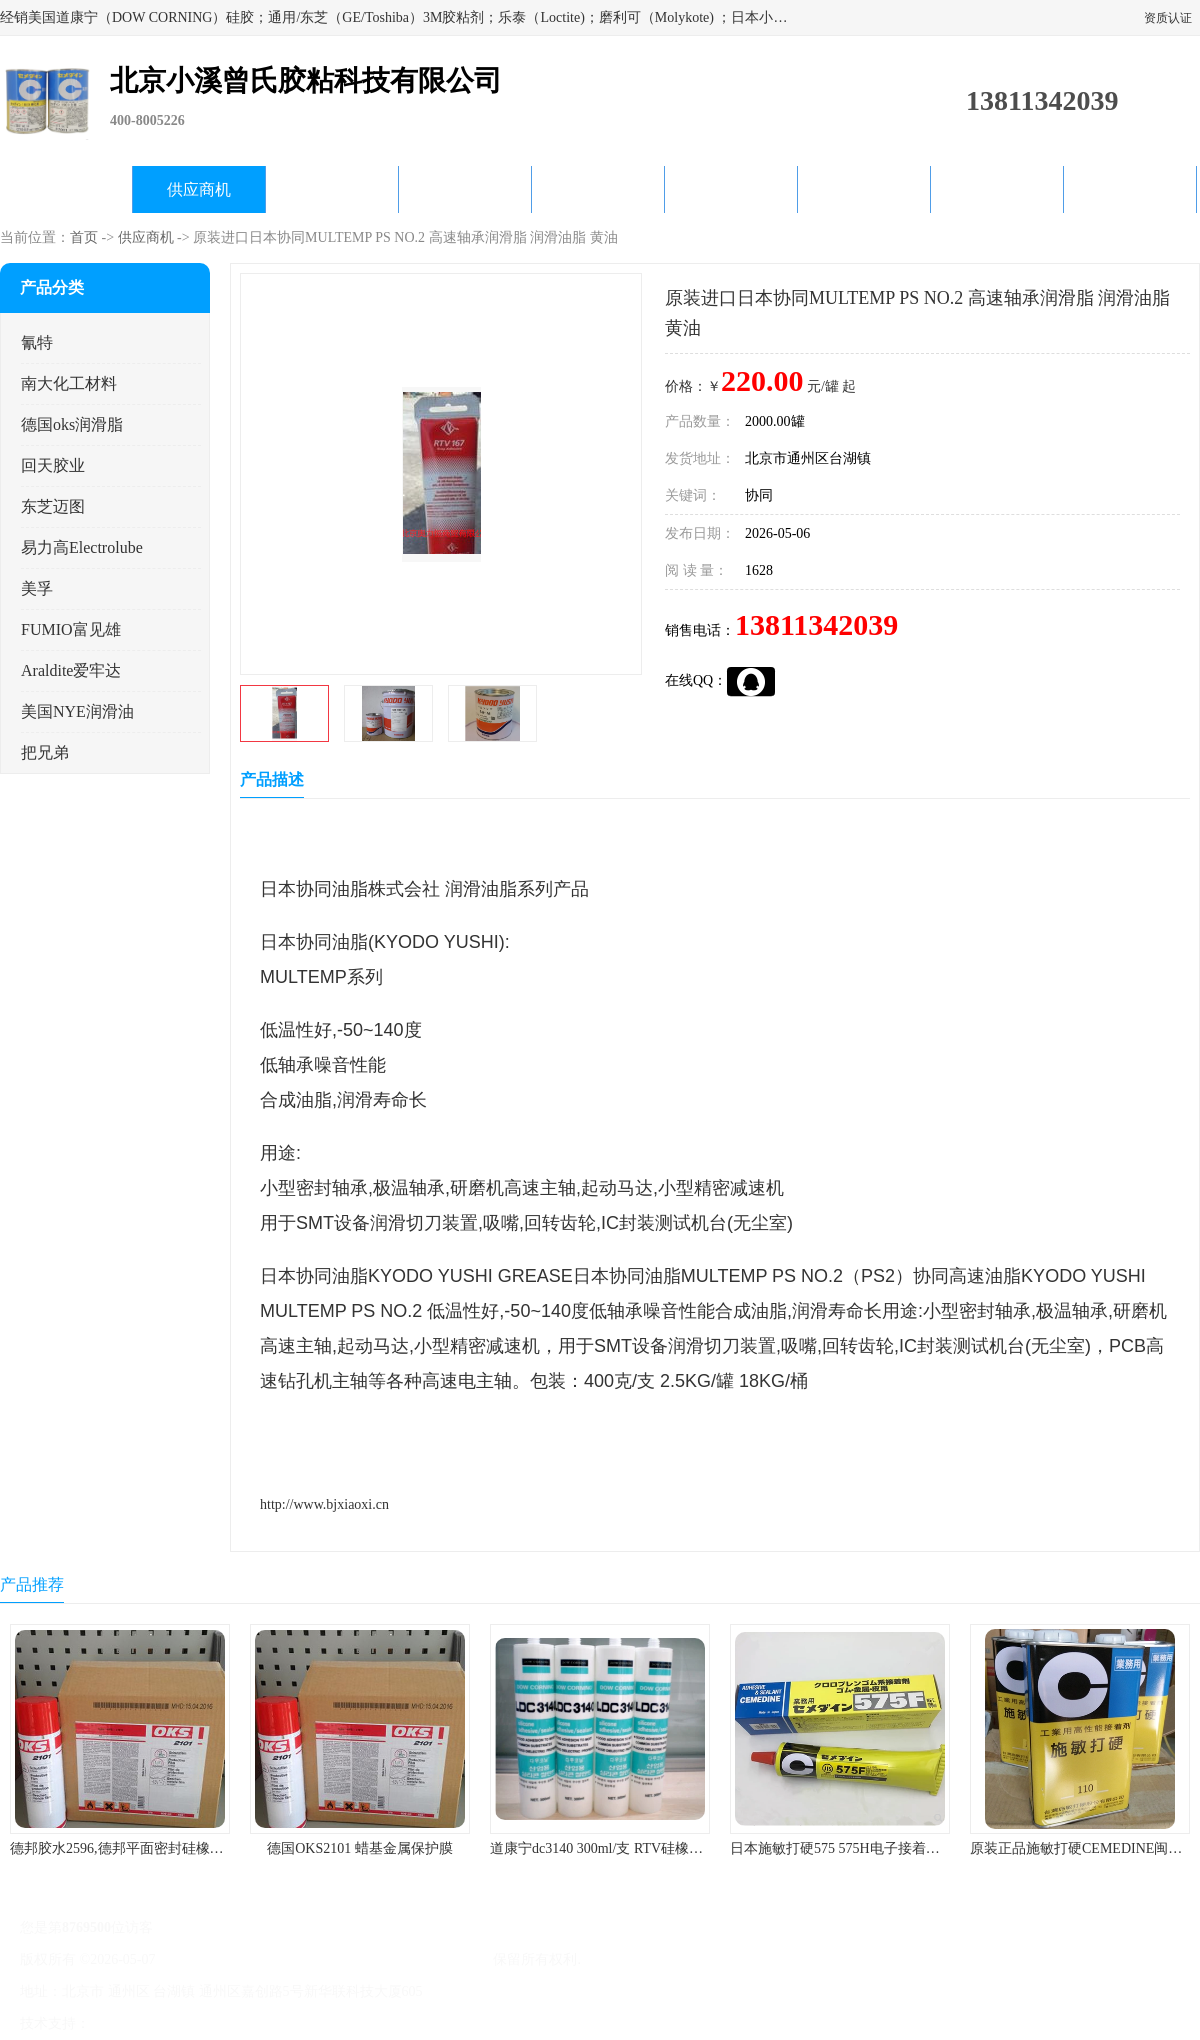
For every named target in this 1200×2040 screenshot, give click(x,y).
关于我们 (465, 189)
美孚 (37, 588)
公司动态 (598, 189)
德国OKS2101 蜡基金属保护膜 (360, 1848)
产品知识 (731, 189)
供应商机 (199, 189)
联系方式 (1130, 189)
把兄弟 (45, 752)
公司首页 (66, 189)
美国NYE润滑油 (77, 711)
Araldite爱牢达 (71, 670)
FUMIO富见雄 (71, 629)
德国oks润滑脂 (72, 424)
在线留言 (997, 189)
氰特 (37, 342)
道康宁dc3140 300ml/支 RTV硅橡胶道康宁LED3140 (645, 1848)
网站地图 (328, 2023)
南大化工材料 (69, 383)
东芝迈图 (53, 506)
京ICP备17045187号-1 (224, 1959)
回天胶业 (53, 465)
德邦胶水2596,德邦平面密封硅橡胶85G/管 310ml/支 (166, 1848)
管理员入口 (262, 2023)
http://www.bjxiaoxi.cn (324, 1504)
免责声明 (195, 2023)
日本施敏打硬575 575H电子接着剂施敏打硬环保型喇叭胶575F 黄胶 (935, 1848)
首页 (84, 237)
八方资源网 (129, 2023)
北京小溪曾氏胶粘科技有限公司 (392, 1959)
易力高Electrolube (82, 547)
